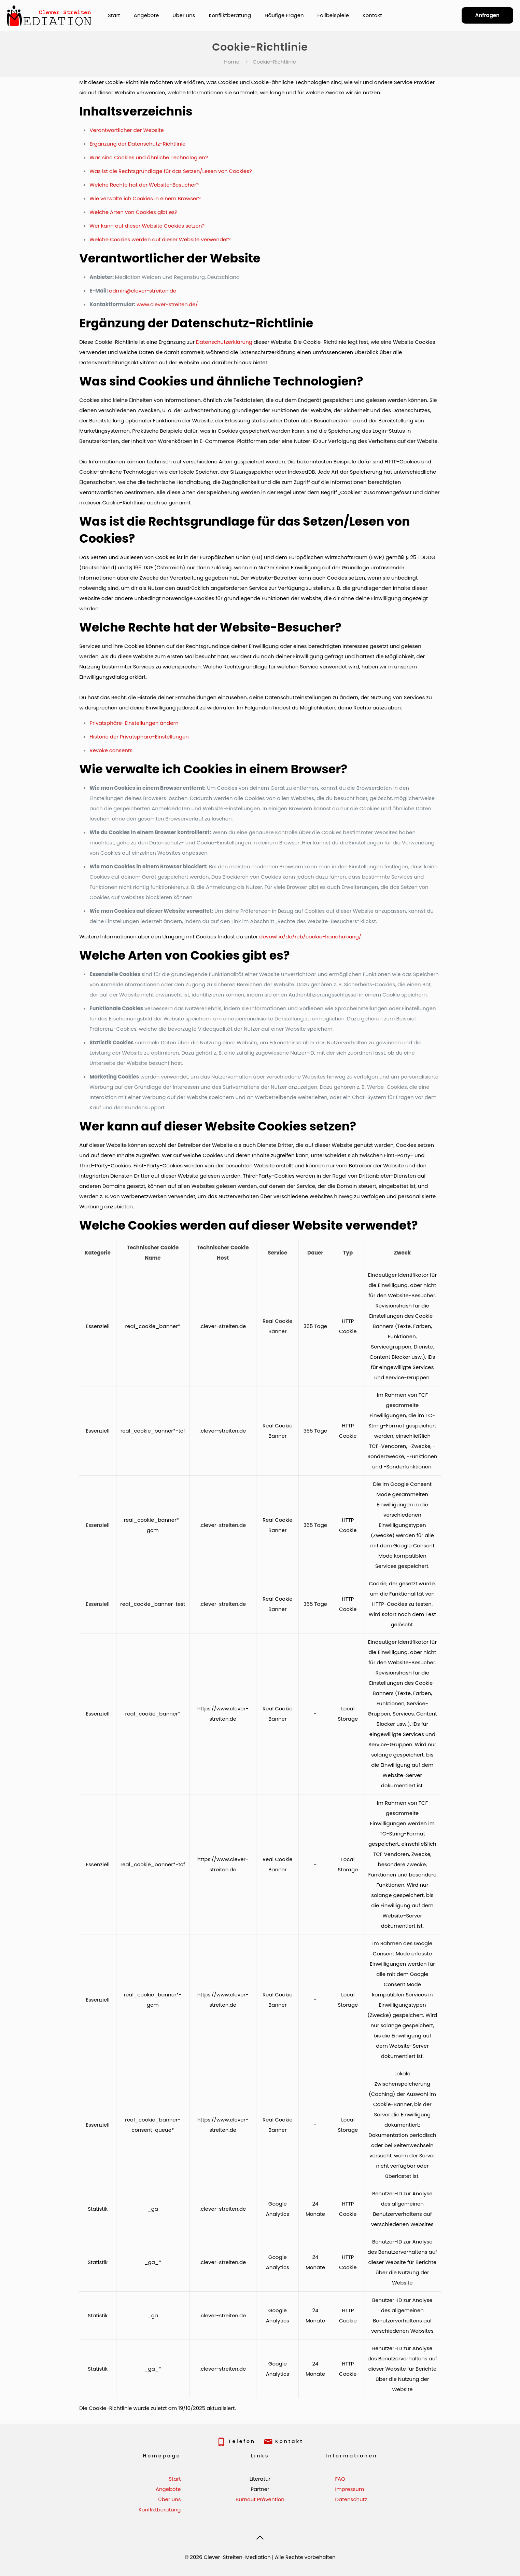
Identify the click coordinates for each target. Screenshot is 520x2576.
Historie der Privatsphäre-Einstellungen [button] (139, 736)
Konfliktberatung (160, 2509)
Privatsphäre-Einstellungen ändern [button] (133, 723)
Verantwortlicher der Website (126, 130)
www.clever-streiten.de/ (167, 304)
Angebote (168, 2489)
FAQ (340, 2478)
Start (175, 2478)
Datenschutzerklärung (224, 341)
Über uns (169, 2499)
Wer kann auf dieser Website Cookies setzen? (147, 225)
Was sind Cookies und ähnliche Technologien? (148, 157)
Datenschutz (351, 2499)
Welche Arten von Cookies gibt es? (133, 212)
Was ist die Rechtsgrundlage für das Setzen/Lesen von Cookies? (170, 171)
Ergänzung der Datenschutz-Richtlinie (137, 143)
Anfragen (487, 15)
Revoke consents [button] (110, 750)
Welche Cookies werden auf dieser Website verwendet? (159, 239)
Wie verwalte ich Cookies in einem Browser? (145, 198)
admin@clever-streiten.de (142, 290)
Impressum (349, 2489)
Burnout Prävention (260, 2499)
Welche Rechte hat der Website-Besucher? (144, 184)
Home (231, 61)
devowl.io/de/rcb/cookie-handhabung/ (310, 936)
